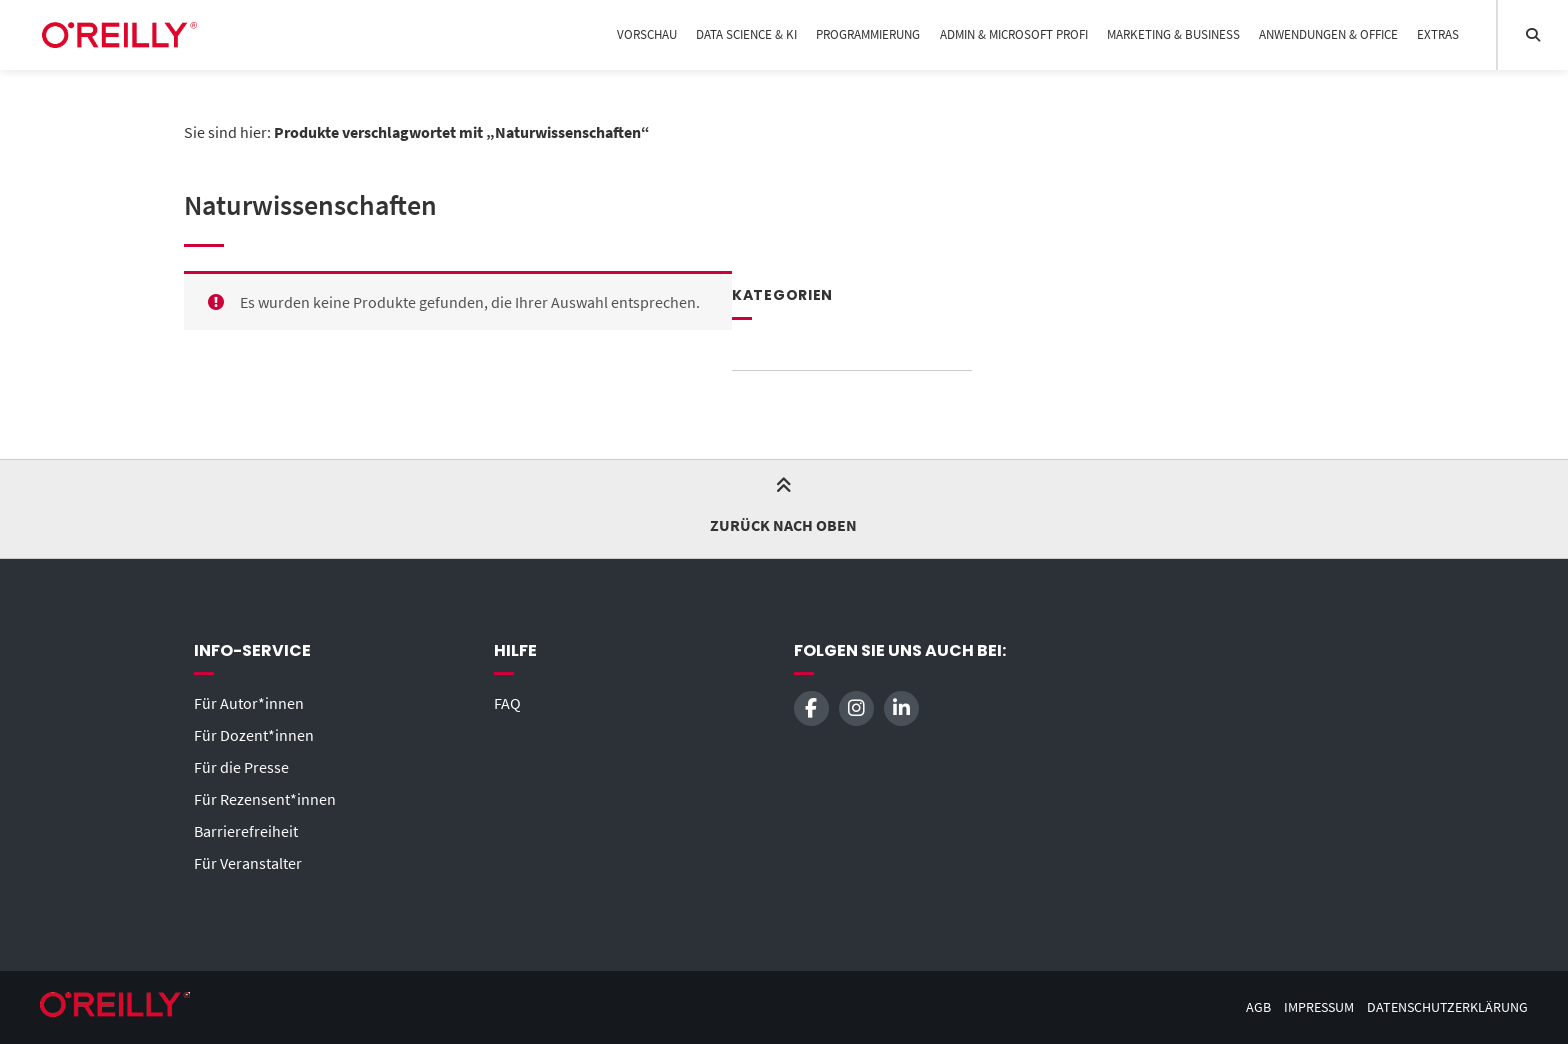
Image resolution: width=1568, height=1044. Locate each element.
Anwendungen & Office (1328, 34)
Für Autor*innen (249, 703)
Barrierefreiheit (246, 831)
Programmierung (868, 34)
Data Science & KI (746, 34)
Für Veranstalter (248, 863)
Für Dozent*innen (254, 735)
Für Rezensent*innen (265, 799)
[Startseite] (119, 35)
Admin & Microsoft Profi (1014, 34)
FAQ (507, 703)
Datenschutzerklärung (1447, 1007)
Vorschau (647, 34)
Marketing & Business (1173, 34)
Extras (1438, 34)
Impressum (1319, 1007)
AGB (1258, 1007)
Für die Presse (241, 767)
